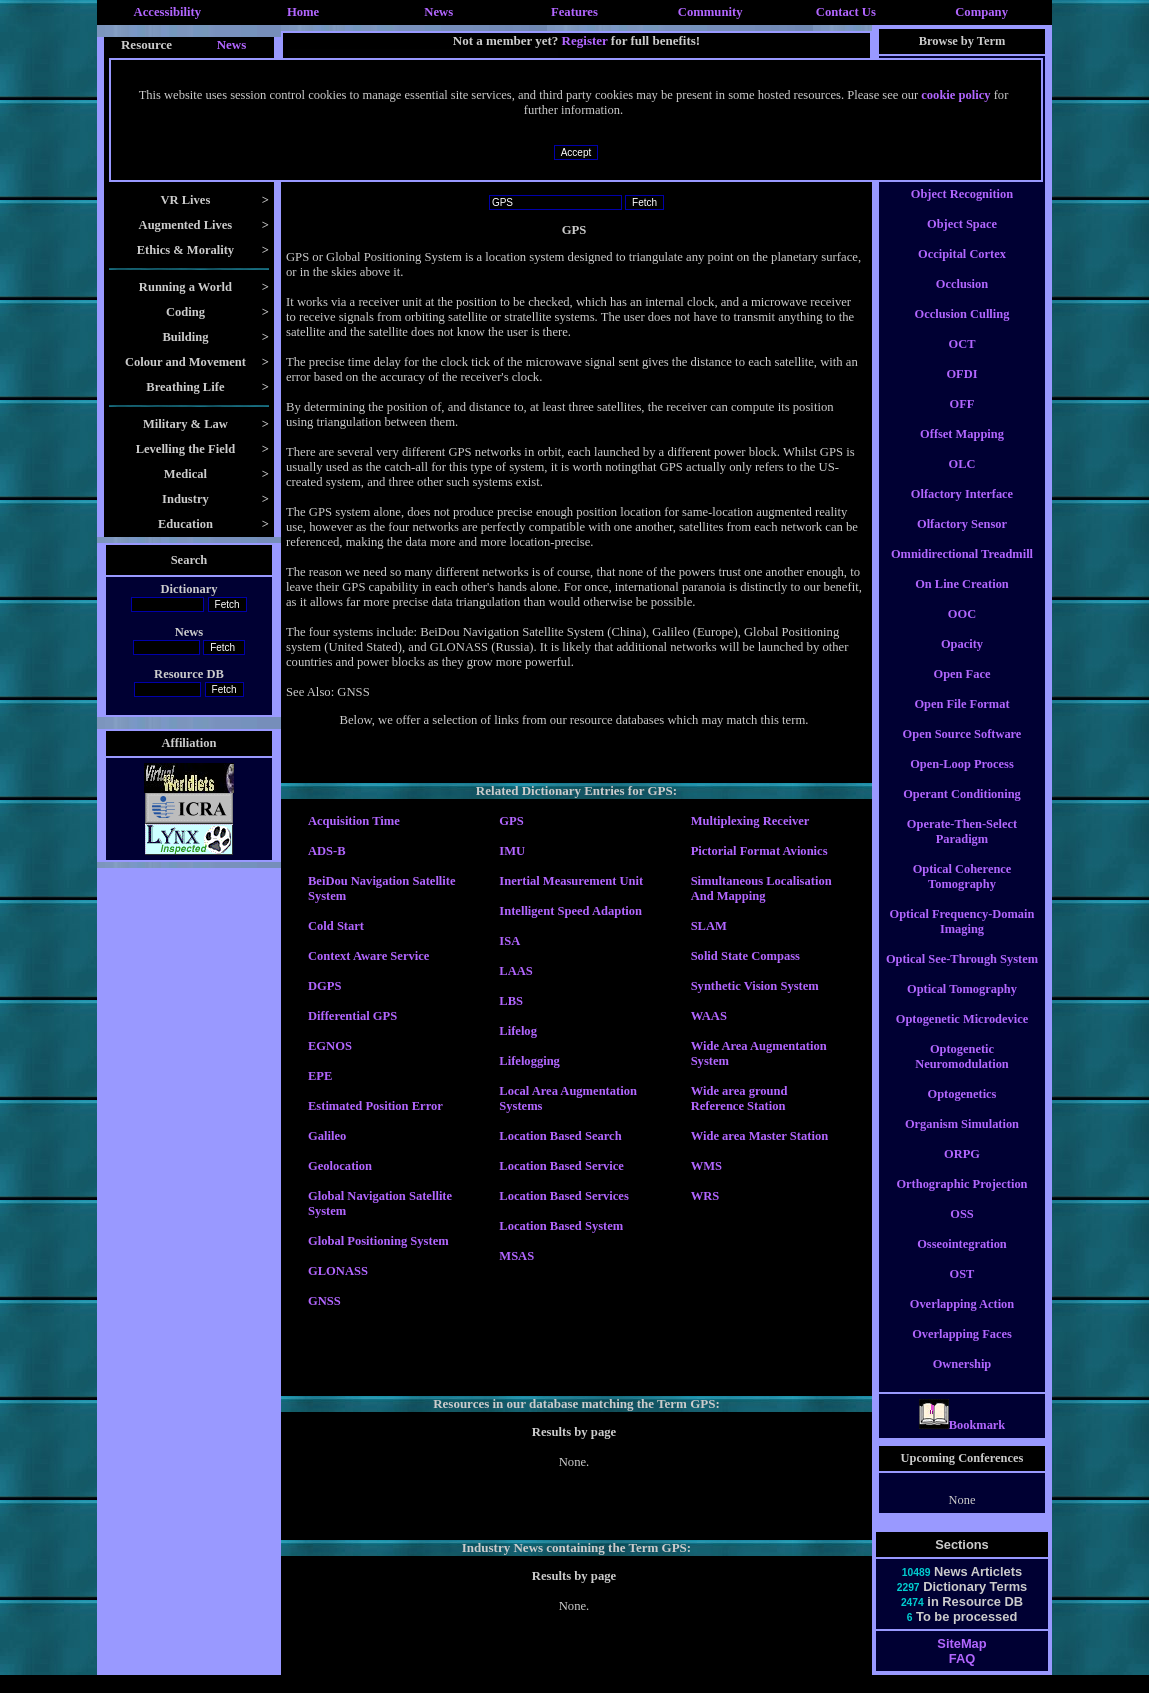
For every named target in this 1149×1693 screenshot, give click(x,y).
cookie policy (955, 95)
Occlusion (962, 302)
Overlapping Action (962, 1322)
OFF (962, 422)
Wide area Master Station (759, 1136)
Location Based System (561, 1226)
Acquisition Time (354, 821)
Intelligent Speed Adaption (570, 911)
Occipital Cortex (962, 272)
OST (962, 1292)
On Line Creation (962, 602)
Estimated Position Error (375, 1106)
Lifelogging (529, 1061)
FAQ (962, 1676)
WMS (706, 1166)
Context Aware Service (368, 956)
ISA (509, 941)
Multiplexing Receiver (750, 821)
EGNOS (330, 1046)
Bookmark (962, 1443)
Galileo (327, 1136)
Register (585, 40)
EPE (320, 1076)
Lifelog (518, 1031)
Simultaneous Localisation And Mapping (761, 888)
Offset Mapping (962, 452)
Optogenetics (962, 1112)
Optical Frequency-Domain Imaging (962, 939)
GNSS (324, 1301)
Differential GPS (352, 1016)
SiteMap (961, 1661)
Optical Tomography (962, 1007)
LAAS (515, 971)
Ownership (962, 1382)
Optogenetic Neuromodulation (962, 1074)
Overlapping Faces (962, 1352)
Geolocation (340, 1166)
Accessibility (168, 12)
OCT (962, 362)
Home (303, 12)
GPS (511, 821)
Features (574, 12)
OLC (962, 482)
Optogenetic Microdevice (962, 1037)
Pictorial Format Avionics (759, 851)
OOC (962, 632)
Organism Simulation (962, 1142)
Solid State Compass (745, 956)
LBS (511, 1001)
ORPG (962, 1172)
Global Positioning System (378, 1241)
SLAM (709, 926)
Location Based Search (560, 1136)
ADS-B (327, 851)
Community (710, 12)
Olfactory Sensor (962, 542)
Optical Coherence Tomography (962, 894)
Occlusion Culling (962, 332)
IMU (512, 851)
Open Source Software (962, 752)
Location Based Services (563, 1196)
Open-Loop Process (962, 782)
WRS (705, 1196)
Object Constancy (962, 182)
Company (981, 12)
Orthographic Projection (961, 1202)
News (438, 12)
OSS (961, 1232)
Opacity (962, 662)
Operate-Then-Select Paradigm (962, 849)
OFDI (961, 392)
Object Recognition (962, 212)
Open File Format (961, 722)
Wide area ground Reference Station (739, 1098)
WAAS (709, 1016)
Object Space (962, 242)
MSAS (516, 1256)
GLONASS (338, 1271)
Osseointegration (962, 1262)
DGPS (324, 986)
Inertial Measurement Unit (571, 881)
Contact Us (846, 12)
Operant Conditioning (962, 812)
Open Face (962, 692)
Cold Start (336, 926)
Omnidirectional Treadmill (962, 572)
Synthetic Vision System (755, 986)
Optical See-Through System (962, 977)
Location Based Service (561, 1166)
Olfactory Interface (962, 512)
